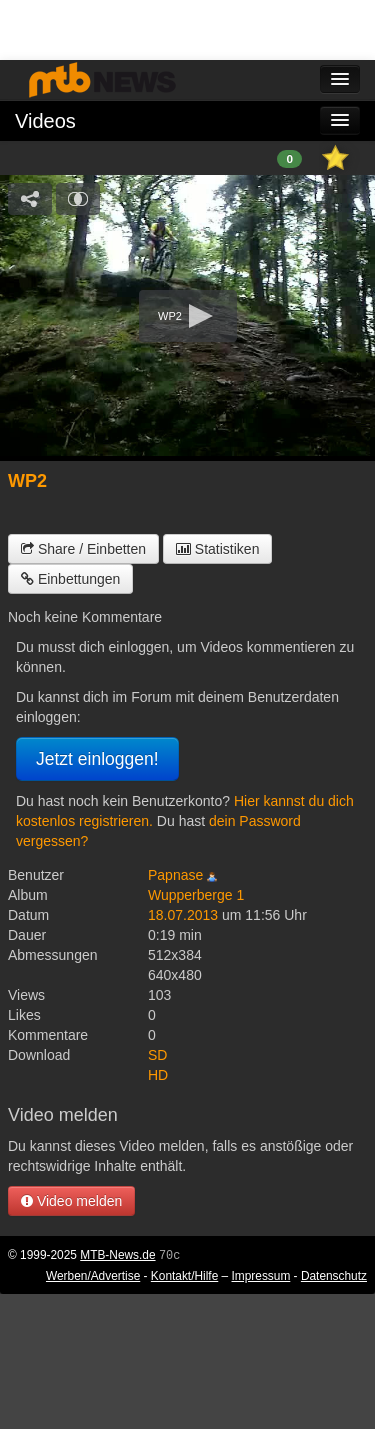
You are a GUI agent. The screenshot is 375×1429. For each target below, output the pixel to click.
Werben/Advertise (93, 1276)
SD (157, 1055)
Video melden (71, 1201)
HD (158, 1075)
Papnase (175, 875)
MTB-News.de (117, 1255)
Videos (45, 121)
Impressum (261, 1276)
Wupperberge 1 (196, 895)
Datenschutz (334, 1276)
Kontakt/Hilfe (184, 1276)
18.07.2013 (183, 915)
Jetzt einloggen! (97, 759)
